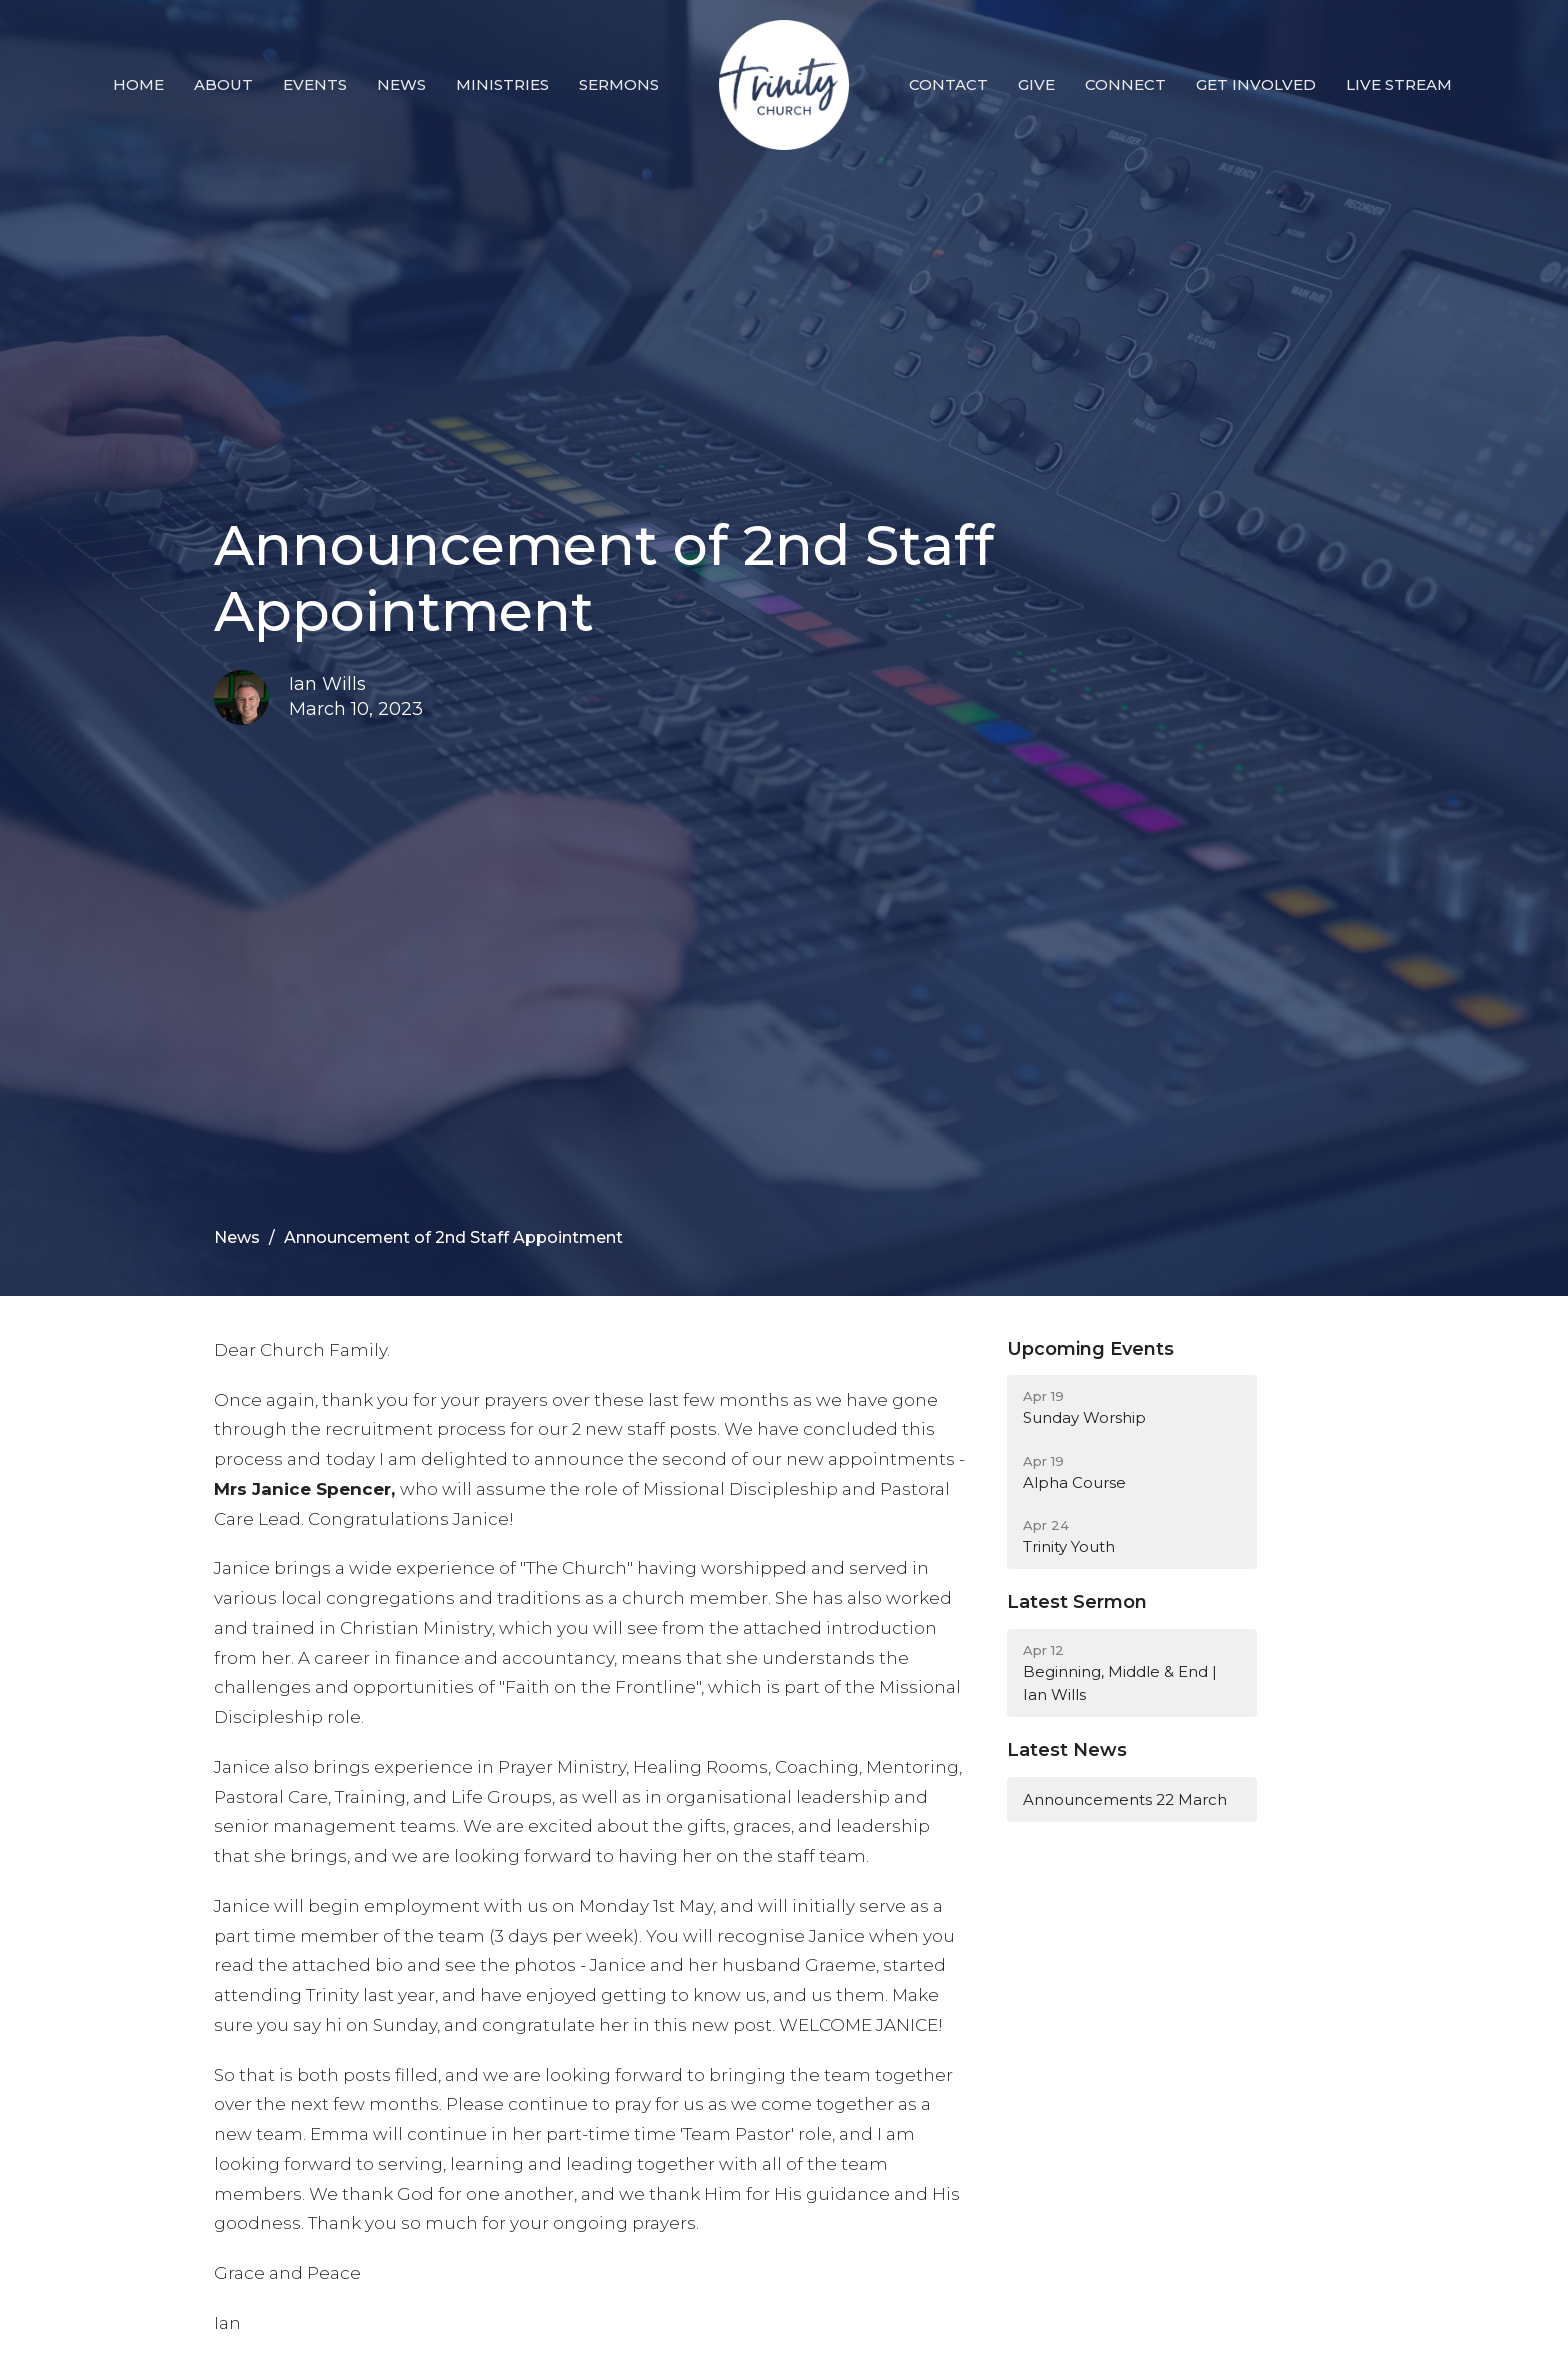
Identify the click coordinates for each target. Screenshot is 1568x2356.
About (223, 84)
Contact (948, 84)
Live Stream (1399, 84)
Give (1036, 84)
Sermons (619, 84)
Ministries (502, 84)
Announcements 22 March (1125, 1799)
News (401, 84)
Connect (1125, 84)
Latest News (1067, 1750)
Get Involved (1256, 84)
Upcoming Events (1090, 1349)
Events (315, 84)
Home (138, 84)
